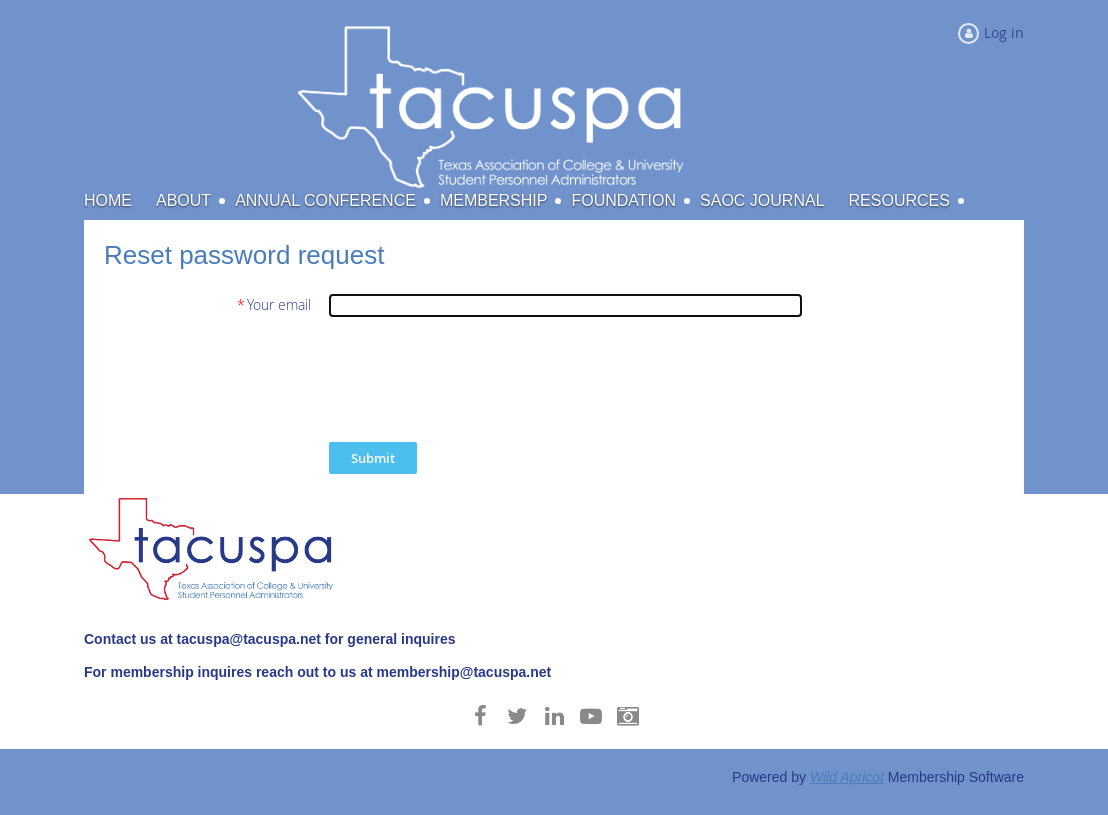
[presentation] (481, 379)
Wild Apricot (847, 777)
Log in (1004, 32)
